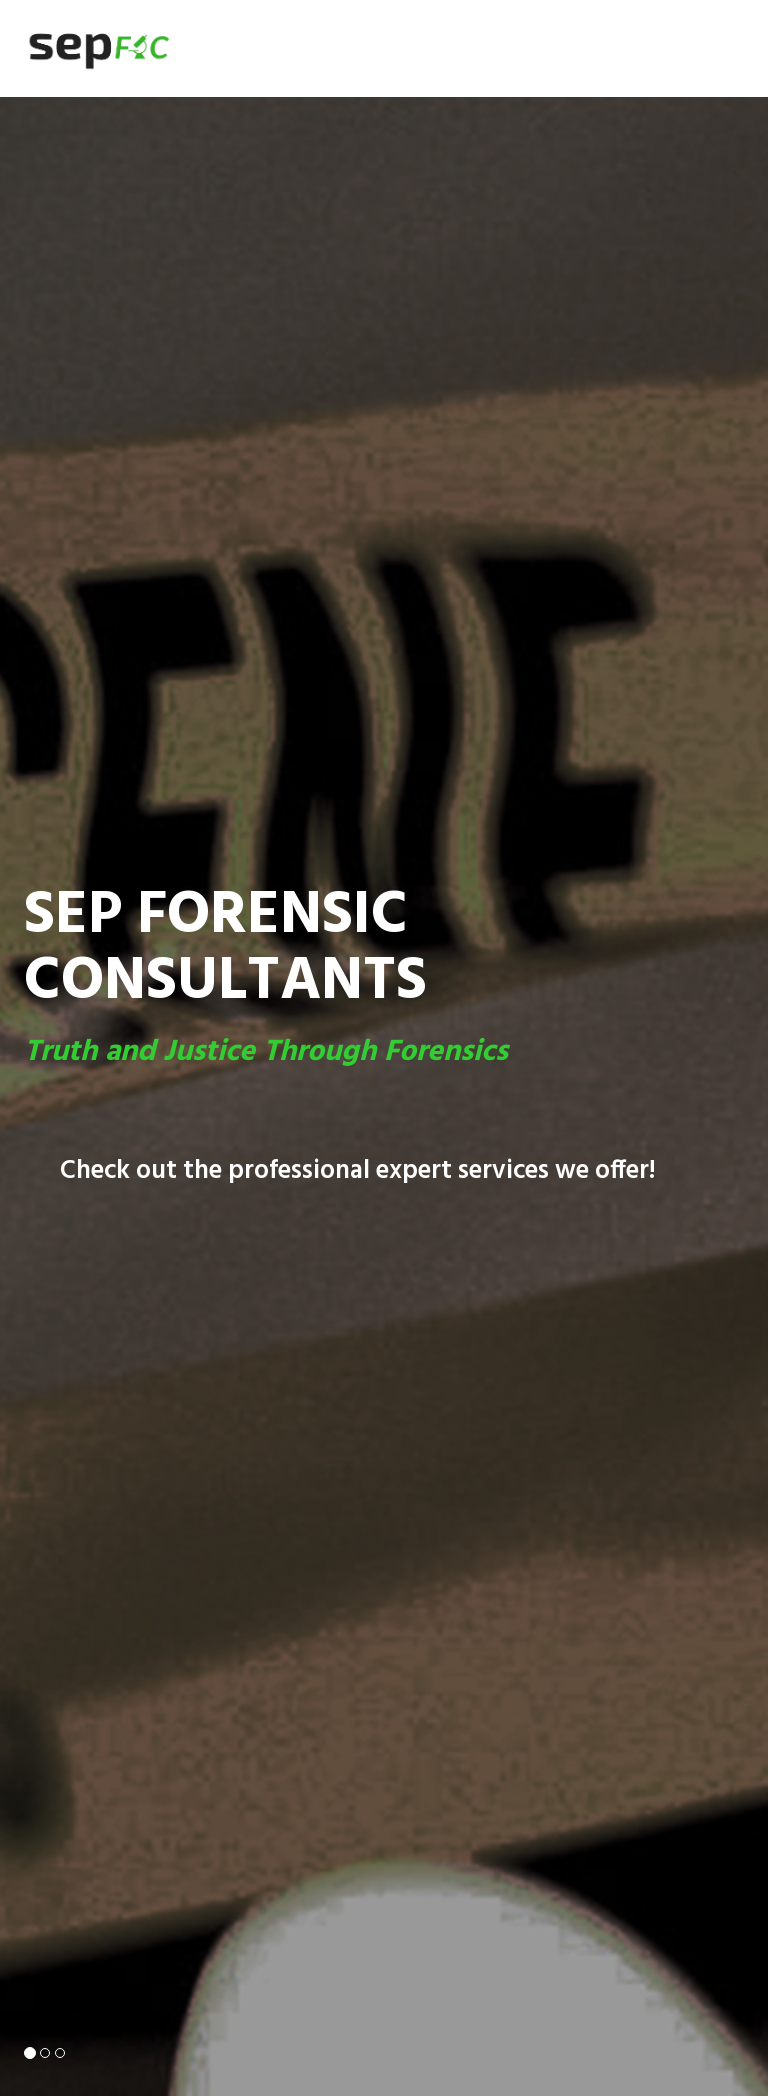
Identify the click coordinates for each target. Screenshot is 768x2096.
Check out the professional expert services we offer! (358, 1171)
